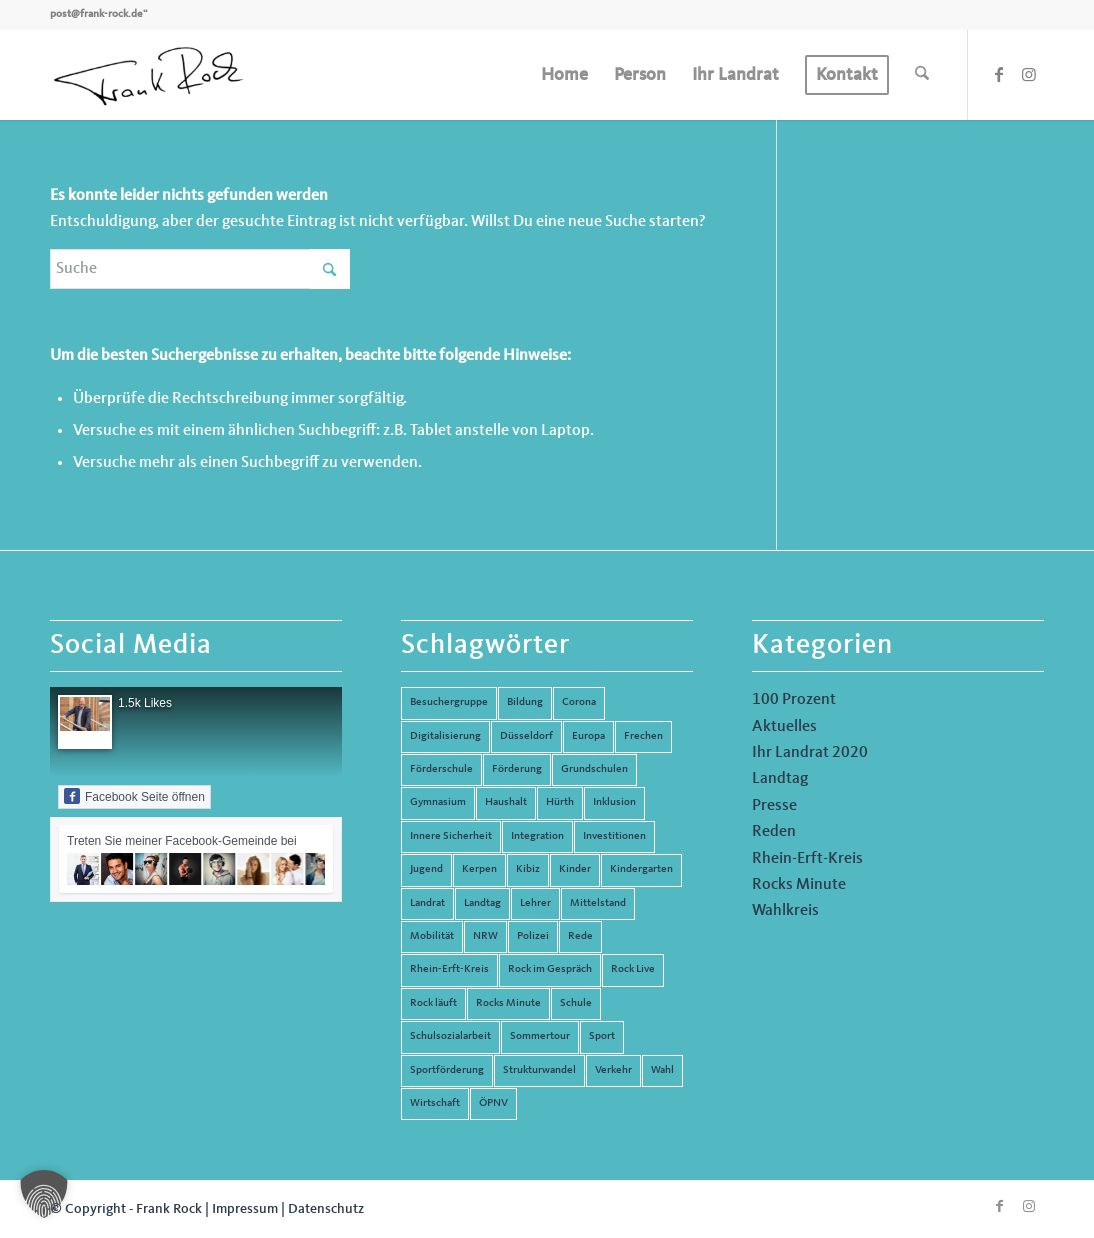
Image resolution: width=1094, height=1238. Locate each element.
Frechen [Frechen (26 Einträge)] (643, 736)
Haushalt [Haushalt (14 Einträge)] (506, 802)
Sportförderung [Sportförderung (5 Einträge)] (447, 1070)
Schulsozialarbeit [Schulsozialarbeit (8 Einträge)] (450, 1036)
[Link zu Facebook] (999, 74)
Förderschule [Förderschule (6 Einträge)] (441, 769)
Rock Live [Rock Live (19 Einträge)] (633, 969)
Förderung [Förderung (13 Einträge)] (517, 769)
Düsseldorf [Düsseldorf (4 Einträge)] (526, 736)
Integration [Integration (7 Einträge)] (537, 836)
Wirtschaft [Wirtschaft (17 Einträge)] (435, 1103)
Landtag (780, 779)
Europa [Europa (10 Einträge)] (588, 736)
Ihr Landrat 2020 (810, 753)
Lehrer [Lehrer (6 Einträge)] (535, 903)
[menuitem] (564, 75)
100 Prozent (794, 700)
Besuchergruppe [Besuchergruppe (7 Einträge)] (449, 702)
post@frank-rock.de (96, 14)
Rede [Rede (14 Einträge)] (580, 936)
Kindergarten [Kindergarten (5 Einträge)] (641, 869)
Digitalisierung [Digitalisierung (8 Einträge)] (445, 736)
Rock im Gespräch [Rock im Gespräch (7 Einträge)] (550, 969)
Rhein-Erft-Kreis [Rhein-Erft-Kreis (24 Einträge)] (449, 969)
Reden (774, 832)
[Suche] (922, 75)
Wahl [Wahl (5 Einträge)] (662, 1070)
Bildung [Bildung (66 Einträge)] (525, 702)
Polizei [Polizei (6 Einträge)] (533, 936)
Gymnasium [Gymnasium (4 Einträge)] (438, 802)
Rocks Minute (799, 885)
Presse (774, 806)
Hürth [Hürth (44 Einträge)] (560, 802)
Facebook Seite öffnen (134, 796)
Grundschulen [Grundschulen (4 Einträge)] (594, 769)
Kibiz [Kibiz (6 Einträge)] (528, 869)
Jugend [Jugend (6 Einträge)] (426, 869)
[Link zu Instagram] (1029, 74)
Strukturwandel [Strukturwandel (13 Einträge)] (539, 1070)
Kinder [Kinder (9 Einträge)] (575, 869)
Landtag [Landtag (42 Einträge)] (482, 903)
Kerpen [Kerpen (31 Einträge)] (479, 869)
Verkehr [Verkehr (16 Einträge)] (613, 1070)
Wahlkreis (785, 911)
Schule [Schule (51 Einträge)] (576, 1003)
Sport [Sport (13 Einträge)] (602, 1036)
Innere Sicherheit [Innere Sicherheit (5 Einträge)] (451, 836)
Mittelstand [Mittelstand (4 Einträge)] (598, 903)
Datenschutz (326, 1209)
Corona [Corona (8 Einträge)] (579, 702)
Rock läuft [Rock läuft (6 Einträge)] (433, 1003)
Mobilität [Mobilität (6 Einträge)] (432, 936)
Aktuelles (784, 727)
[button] (44, 1194)
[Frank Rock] (148, 75)
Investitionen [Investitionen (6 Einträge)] (614, 836)
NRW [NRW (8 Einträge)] (485, 936)
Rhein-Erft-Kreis (807, 859)
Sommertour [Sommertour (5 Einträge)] (540, 1036)
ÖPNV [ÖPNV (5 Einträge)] (493, 1103)
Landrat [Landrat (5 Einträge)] (427, 903)
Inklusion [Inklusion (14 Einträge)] (614, 802)
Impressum (245, 1209)
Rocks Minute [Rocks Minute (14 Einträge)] (508, 1003)
